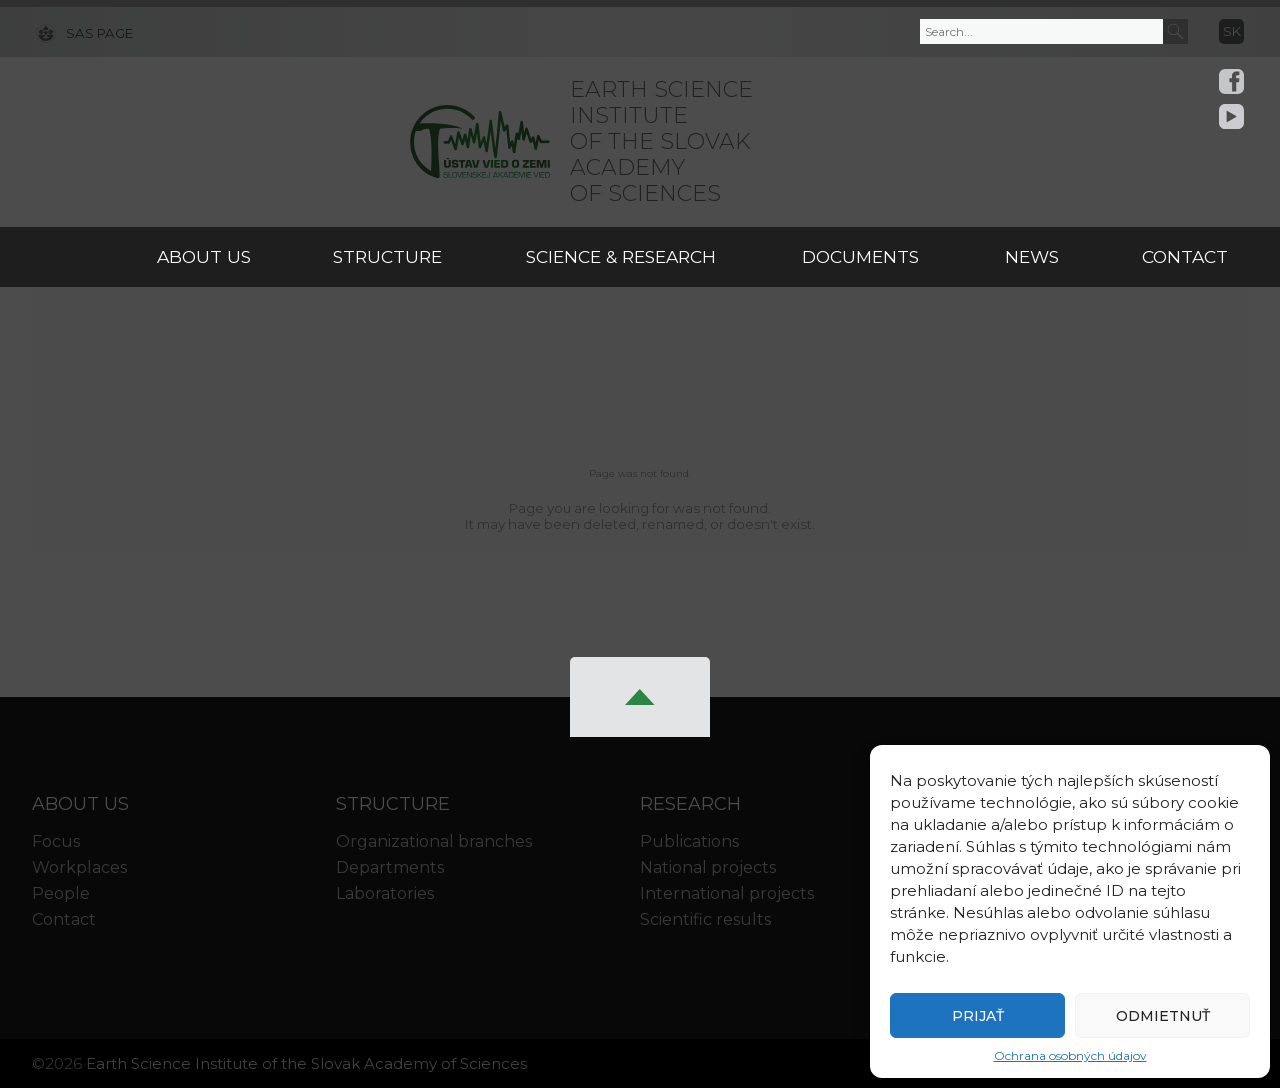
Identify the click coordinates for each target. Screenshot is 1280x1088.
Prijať (978, 1016)
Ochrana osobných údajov (1070, 1055)
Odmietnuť (1163, 1016)
